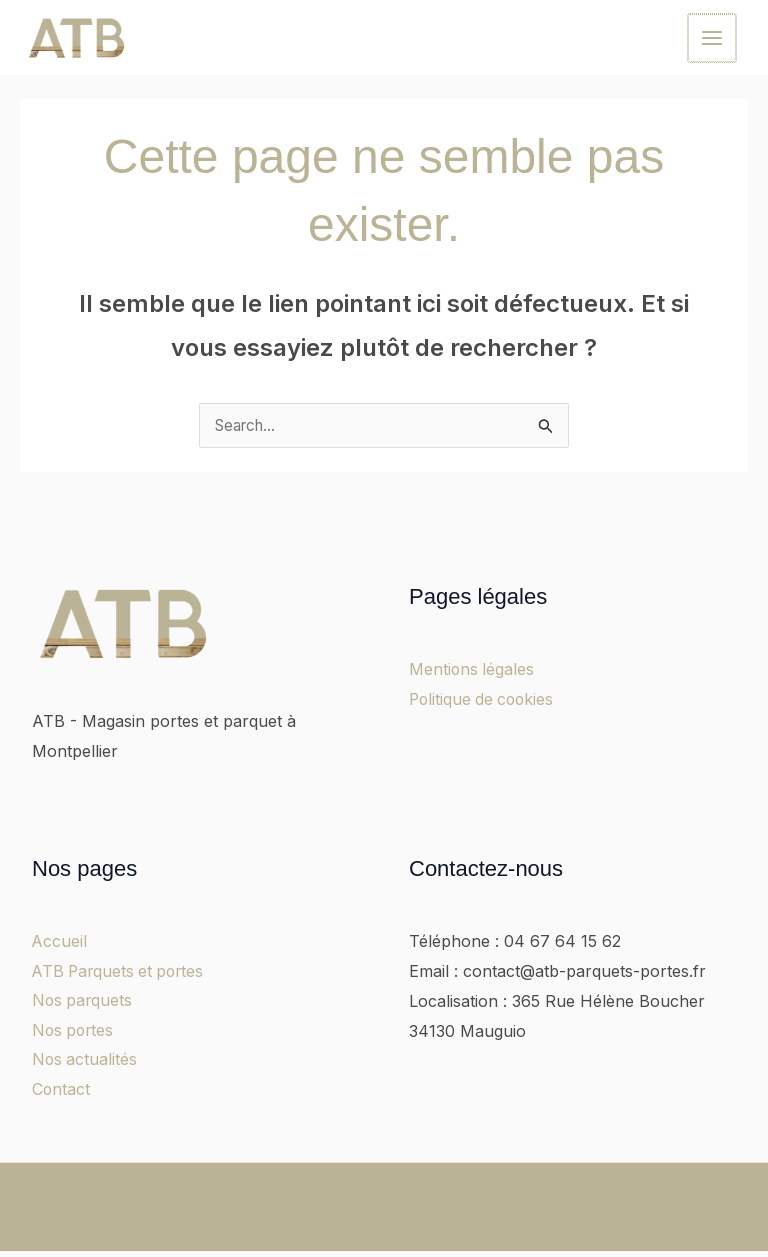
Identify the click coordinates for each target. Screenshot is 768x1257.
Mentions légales (472, 674)
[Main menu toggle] (713, 39)
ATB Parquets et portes (121, 976)
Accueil (60, 946)
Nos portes (74, 1035)
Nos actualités (85, 1065)
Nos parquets (83, 1005)
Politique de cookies (484, 703)
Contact (61, 1095)
